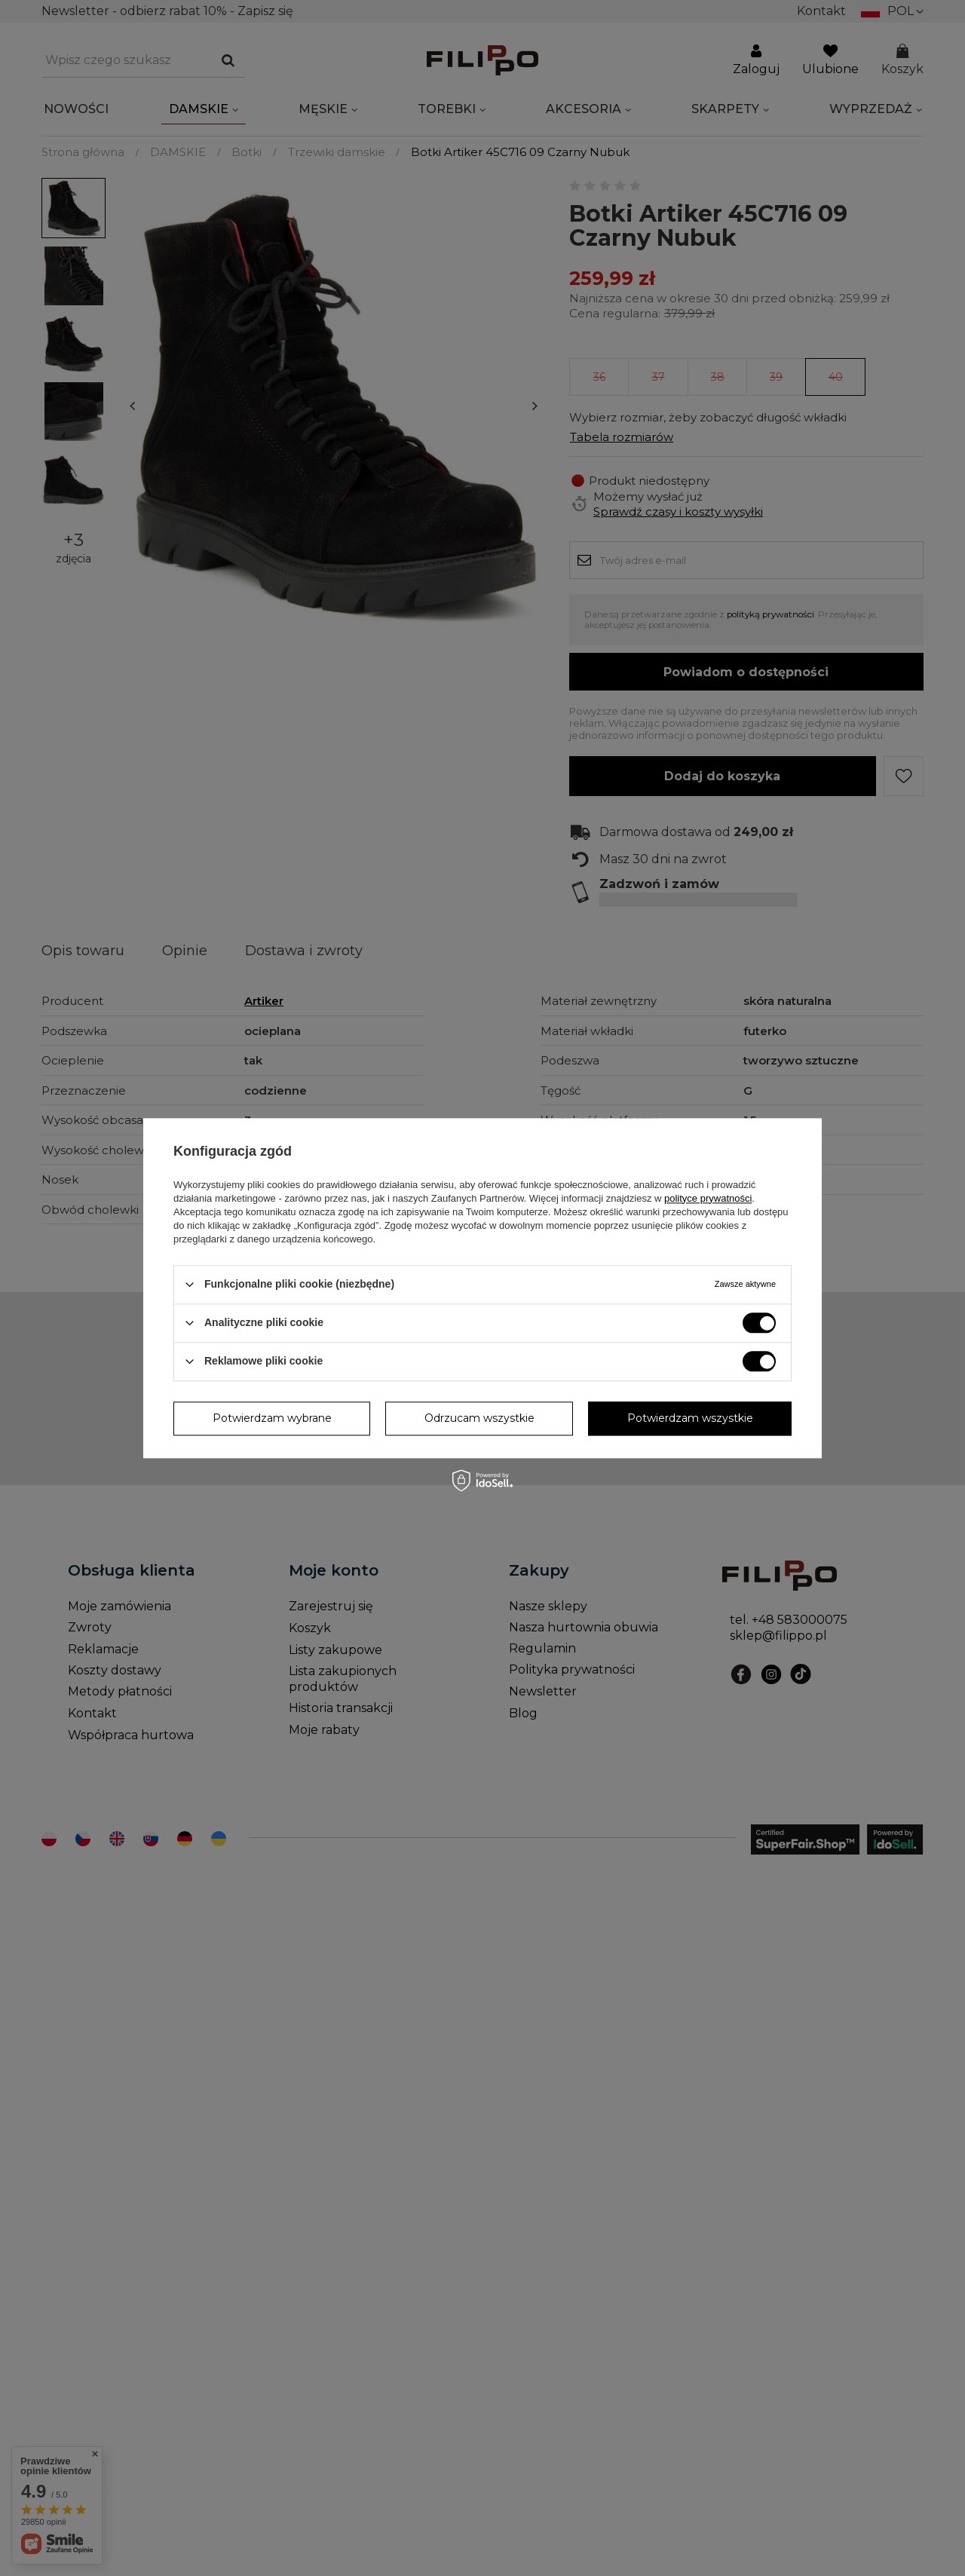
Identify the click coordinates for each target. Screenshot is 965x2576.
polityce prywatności (708, 1198)
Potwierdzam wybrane (272, 1418)
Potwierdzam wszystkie (690, 1418)
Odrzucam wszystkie (479, 1418)
